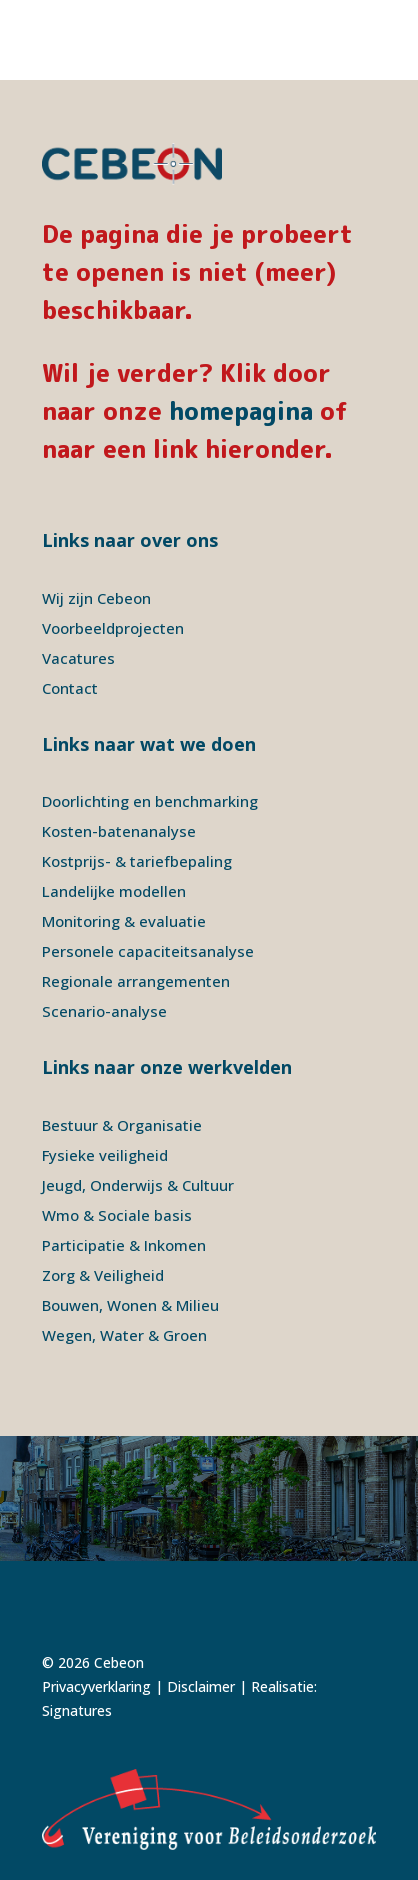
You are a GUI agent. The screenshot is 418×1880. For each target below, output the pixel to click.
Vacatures (78, 658)
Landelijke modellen (114, 891)
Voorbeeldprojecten (113, 628)
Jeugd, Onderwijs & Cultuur (138, 1185)
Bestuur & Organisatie (122, 1125)
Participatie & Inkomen (124, 1245)
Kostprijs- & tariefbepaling (137, 861)
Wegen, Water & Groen (124, 1335)
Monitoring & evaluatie (124, 921)
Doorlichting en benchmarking (150, 801)
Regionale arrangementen (136, 981)
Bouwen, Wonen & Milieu (130, 1305)
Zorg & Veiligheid (103, 1275)
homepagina (241, 411)
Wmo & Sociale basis (117, 1215)
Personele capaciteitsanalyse (148, 951)
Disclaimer (201, 1686)
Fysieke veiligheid (105, 1155)
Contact (70, 688)
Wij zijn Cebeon (96, 598)
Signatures (77, 1710)
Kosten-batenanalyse (119, 831)
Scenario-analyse (104, 1011)
